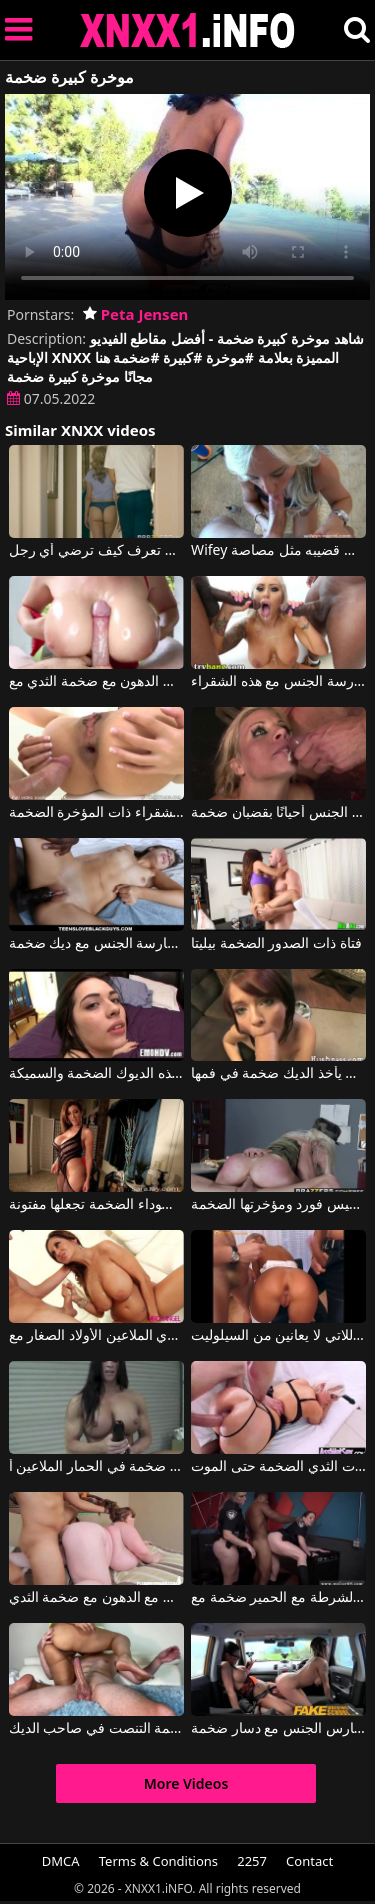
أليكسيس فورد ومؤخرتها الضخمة (278, 1205)
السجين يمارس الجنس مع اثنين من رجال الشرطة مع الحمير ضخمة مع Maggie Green (278, 1598)
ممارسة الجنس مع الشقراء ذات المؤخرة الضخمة (96, 813)
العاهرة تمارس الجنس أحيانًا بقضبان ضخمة (278, 813)
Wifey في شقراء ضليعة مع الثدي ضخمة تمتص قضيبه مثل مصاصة (278, 551)
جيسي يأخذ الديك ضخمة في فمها (278, 1074)
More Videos (186, 1783)
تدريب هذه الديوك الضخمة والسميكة (96, 1074)
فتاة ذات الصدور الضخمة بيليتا (276, 944)
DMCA (61, 1861)
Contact (309, 1861)
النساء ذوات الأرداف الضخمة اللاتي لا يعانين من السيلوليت (278, 1336)
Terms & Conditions (158, 1861)
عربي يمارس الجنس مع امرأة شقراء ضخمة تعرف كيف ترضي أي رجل (96, 551)
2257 (252, 1861)
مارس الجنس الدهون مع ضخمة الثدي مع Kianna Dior (96, 682)
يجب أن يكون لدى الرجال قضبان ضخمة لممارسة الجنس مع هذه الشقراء (278, 682)
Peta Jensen (135, 314)
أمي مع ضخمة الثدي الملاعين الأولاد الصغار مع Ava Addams (96, 1336)
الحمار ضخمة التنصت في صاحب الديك (96, 1729)
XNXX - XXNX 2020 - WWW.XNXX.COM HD (188, 30)
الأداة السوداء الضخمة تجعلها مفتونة (96, 1205)
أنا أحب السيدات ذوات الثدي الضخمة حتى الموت (278, 1467)
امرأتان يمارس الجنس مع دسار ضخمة (278, 1729)
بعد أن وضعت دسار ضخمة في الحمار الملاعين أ (96, 1467)
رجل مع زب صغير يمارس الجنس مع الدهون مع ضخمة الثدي (96, 1598)
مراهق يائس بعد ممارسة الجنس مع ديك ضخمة (96, 944)
